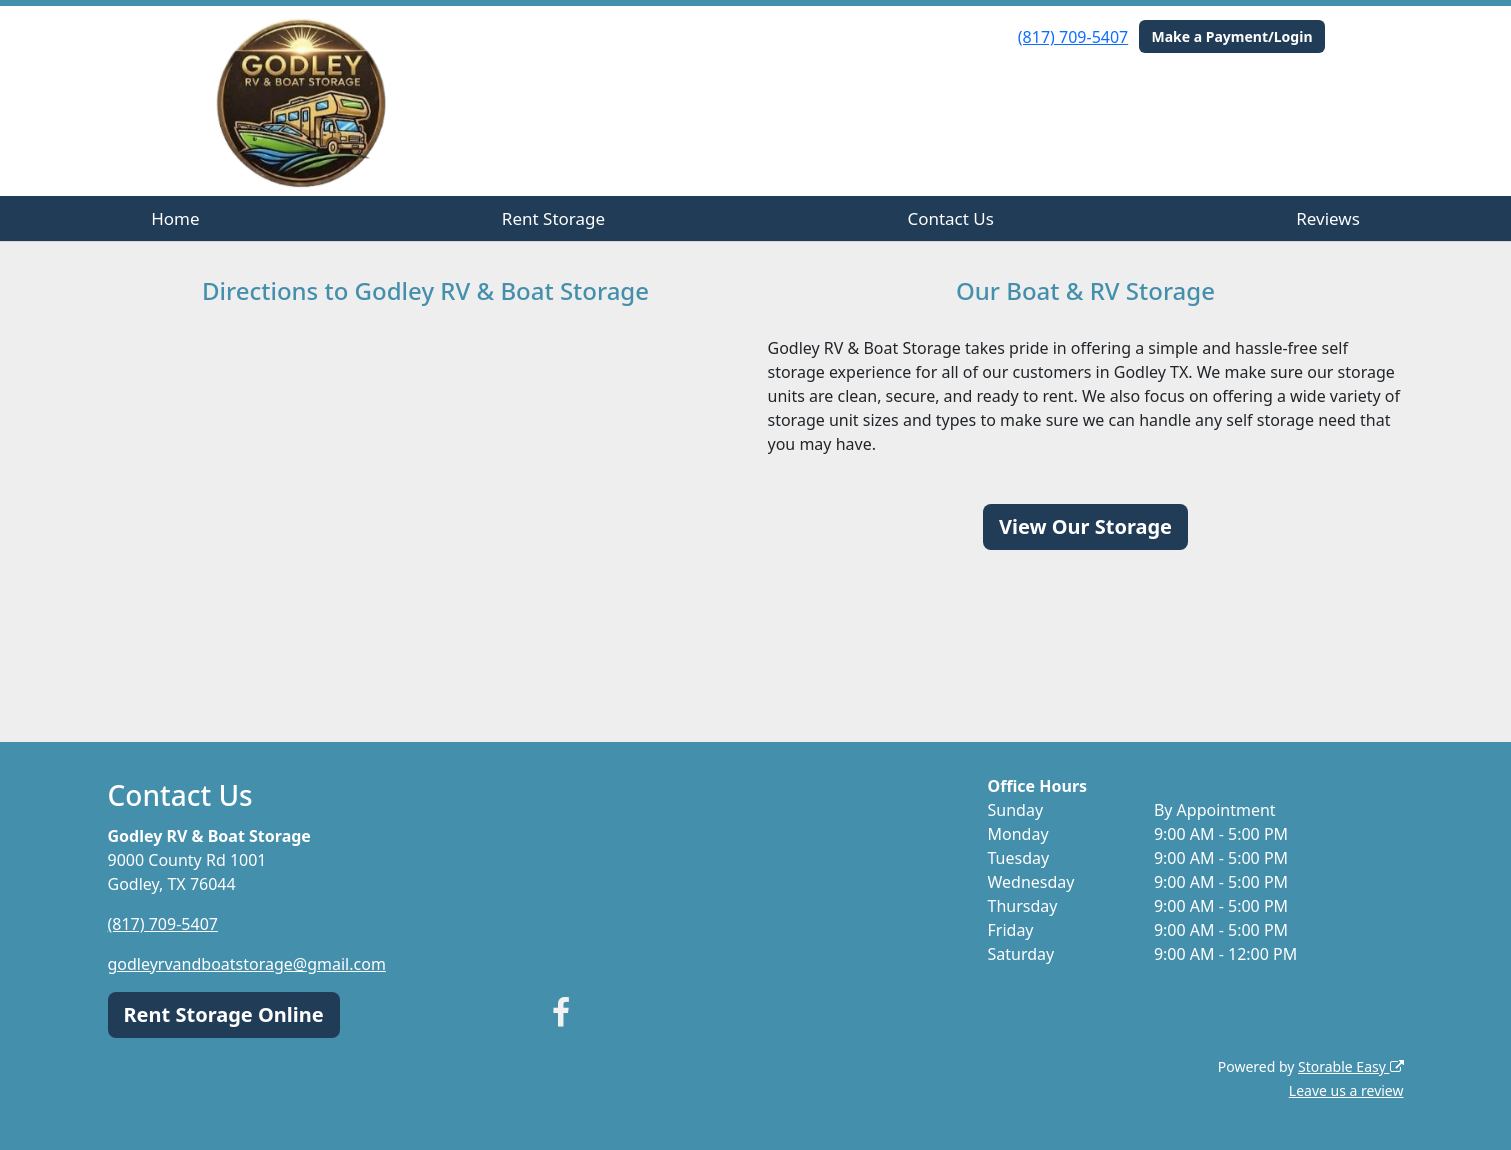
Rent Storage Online (224, 1014)
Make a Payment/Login (1231, 36)
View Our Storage (1085, 526)
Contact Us (950, 218)
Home (175, 218)
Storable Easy (1350, 1066)
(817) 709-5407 (1073, 37)
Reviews (1328, 218)
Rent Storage (553, 218)
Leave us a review (1346, 1090)
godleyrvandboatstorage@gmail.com (247, 964)
